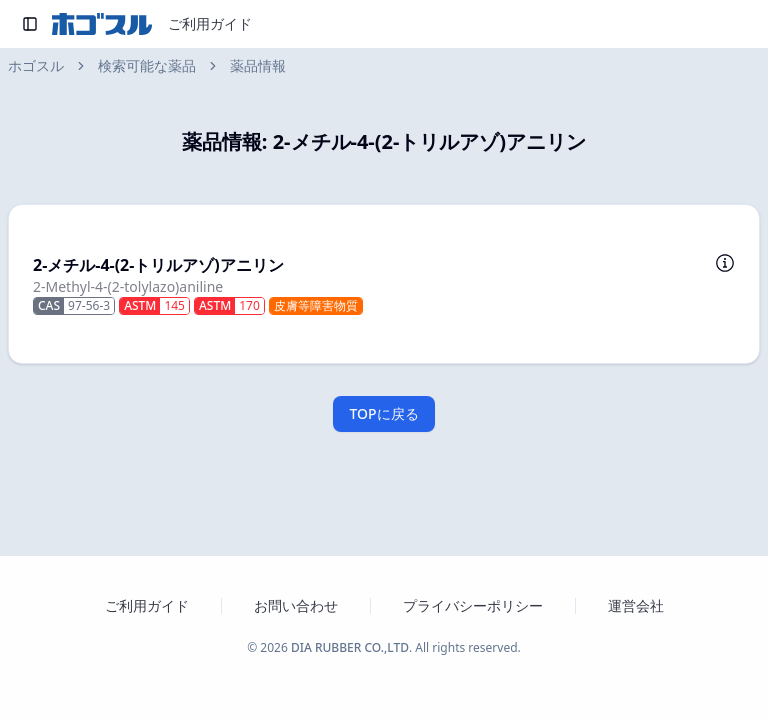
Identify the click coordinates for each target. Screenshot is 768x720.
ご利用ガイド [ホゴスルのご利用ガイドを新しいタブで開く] (147, 605)
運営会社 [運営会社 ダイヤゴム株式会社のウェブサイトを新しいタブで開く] (636, 605)
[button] (384, 284)
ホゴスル (36, 65)
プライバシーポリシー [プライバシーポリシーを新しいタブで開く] (473, 605)
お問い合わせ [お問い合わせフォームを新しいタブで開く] (296, 605)
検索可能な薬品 (147, 65)
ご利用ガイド (210, 23)
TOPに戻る (383, 413)
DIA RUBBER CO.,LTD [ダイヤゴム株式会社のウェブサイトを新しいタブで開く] (350, 647)
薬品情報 (258, 65)
